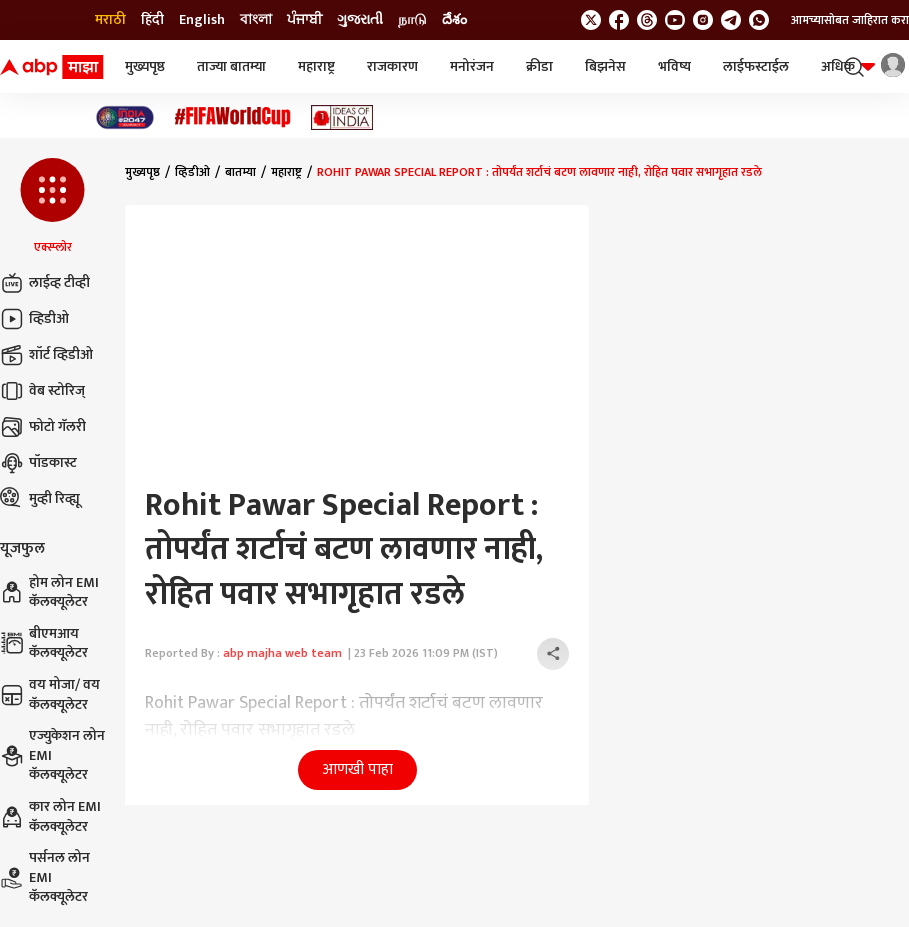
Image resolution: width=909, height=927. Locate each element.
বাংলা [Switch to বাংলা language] (256, 20)
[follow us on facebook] (619, 20)
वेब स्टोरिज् (42, 391)
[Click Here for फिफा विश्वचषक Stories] (233, 117)
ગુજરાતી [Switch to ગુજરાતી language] (360, 20)
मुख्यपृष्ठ (145, 66)
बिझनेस (605, 66)
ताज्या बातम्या (231, 66)
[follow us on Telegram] (731, 20)
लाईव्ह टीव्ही (45, 283)
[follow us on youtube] (675, 20)
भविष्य (674, 66)
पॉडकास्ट (38, 463)
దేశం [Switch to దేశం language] (454, 20)
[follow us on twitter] (591, 20)
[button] (52, 207)
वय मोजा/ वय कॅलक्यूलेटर (50, 694)
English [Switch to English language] (202, 20)
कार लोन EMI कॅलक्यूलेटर (50, 816)
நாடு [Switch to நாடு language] (412, 20)
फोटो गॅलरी (43, 427)
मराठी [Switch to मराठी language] (110, 20)
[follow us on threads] (647, 20)
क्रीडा (539, 66)
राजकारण (392, 66)
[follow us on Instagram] (703, 20)
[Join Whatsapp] (759, 20)
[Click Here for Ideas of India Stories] (342, 117)
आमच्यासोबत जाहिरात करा (850, 20)
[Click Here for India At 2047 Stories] (125, 117)
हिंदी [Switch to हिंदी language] (152, 20)
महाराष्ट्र (316, 66)
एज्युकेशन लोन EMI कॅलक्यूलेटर (52, 755)
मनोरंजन (472, 66)
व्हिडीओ (34, 319)
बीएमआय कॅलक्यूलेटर (44, 643)
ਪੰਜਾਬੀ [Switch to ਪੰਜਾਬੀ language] (304, 20)
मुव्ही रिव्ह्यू (40, 499)
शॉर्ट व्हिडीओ (46, 355)
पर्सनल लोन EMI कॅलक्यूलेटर (45, 877)
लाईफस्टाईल (756, 66)
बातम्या (240, 172)
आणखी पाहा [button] (357, 769)
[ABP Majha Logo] (52, 67)
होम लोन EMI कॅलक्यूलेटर (49, 592)
